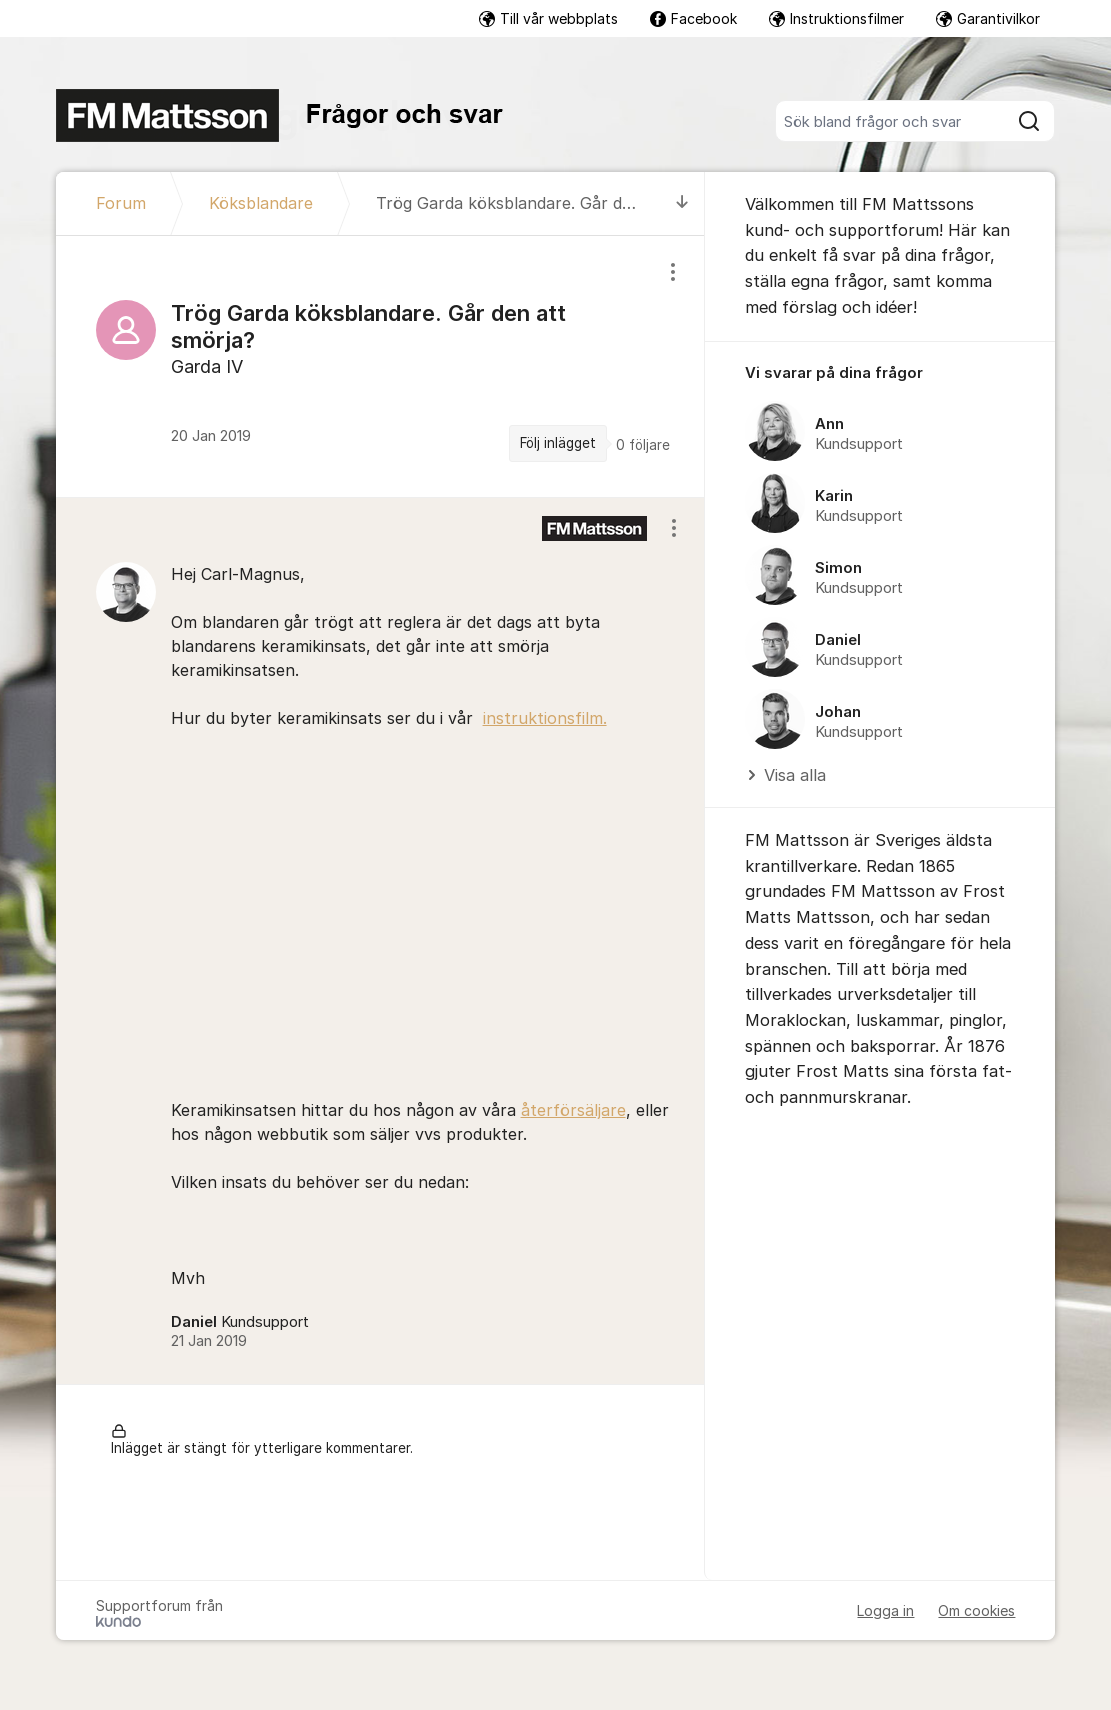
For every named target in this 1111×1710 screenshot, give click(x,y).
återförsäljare (573, 1110)
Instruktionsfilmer (836, 18)
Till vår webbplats (548, 18)
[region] (381, 366)
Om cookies (976, 1610)
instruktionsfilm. (545, 718)
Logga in (885, 1610)
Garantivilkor (988, 18)
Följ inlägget (558, 443)
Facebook (693, 18)
